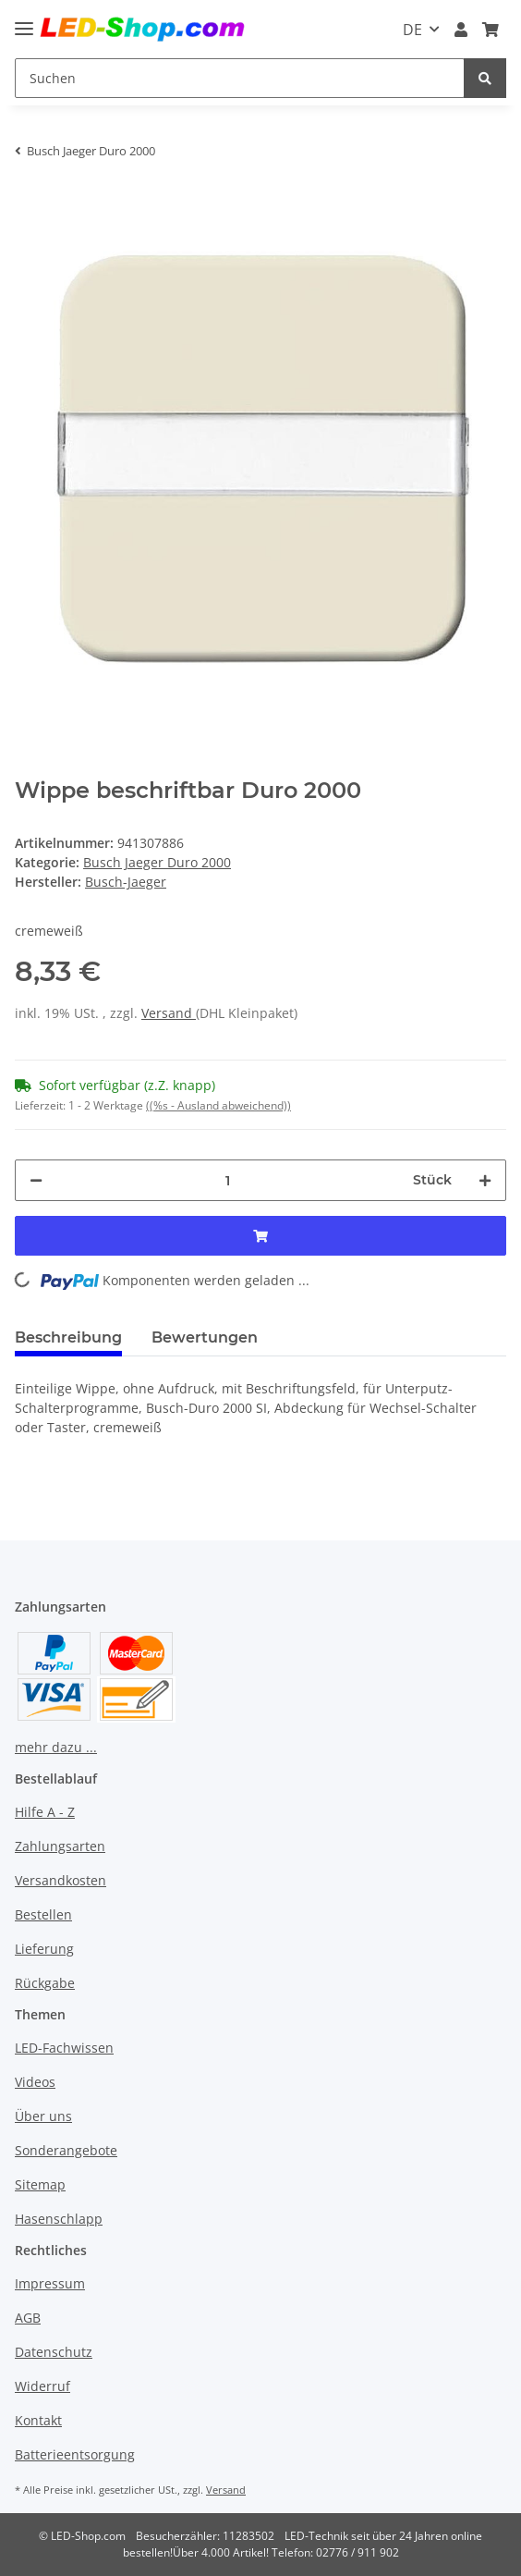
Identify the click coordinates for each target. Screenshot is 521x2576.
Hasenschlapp (59, 2218)
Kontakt (38, 2420)
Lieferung (44, 1948)
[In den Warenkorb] (29, 201)
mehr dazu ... (56, 1747)
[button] (461, 29)
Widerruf (42, 2386)
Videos (35, 2082)
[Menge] (227, 1180)
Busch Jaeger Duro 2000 (157, 862)
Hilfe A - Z (45, 1812)
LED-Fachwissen (64, 2047)
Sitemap (40, 2184)
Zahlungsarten (60, 1846)
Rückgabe (45, 1983)
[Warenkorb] (490, 29)
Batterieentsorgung (75, 2454)
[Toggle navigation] (24, 20)
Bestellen (43, 1914)
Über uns (43, 2116)
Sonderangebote (66, 2150)
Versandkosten (60, 1880)
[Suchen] (240, 78)
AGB (28, 2317)
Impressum (50, 2283)
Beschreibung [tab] (68, 1337)
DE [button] (412, 29)
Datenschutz (53, 2352)
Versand (168, 1013)
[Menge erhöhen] (485, 1180)
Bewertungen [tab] (204, 1337)
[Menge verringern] (36, 1180)
